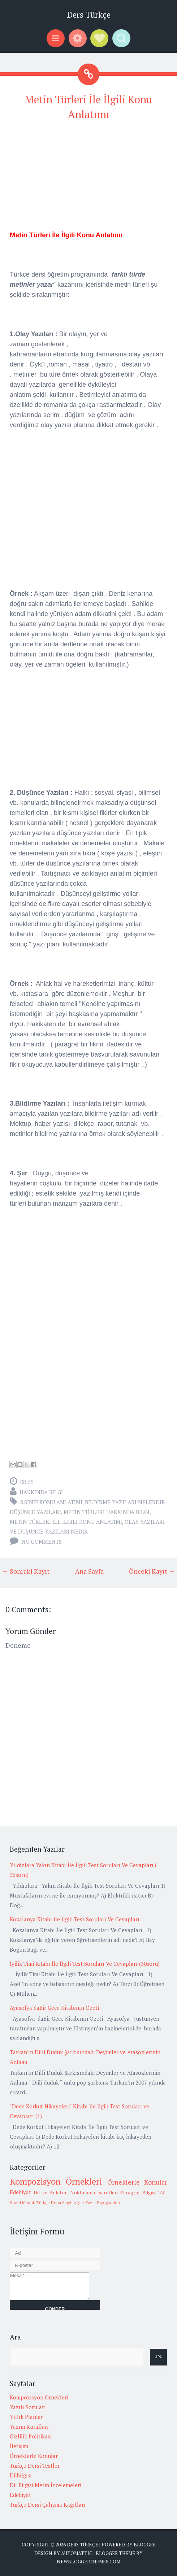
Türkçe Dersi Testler (35, 2465)
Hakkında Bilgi (41, 1492)
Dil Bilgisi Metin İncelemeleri (45, 2485)
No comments (41, 1541)
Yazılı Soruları (28, 2407)
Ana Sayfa (89, 1571)
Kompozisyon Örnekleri (56, 2181)
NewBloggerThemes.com (88, 2561)
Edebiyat (20, 2192)
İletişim (19, 2446)
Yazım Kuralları (29, 2426)
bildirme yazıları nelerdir (125, 1502)
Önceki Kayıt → (152, 1571)
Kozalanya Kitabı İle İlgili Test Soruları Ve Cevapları (74, 1919)
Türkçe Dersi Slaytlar (56, 2202)
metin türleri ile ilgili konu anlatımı (66, 1521)
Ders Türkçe (89, 14)
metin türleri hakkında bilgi (107, 1511)
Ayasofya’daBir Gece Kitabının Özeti (54, 2007)
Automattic (76, 2553)
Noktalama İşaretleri (94, 2192)
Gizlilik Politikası (31, 2436)
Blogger (145, 2544)
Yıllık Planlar (26, 2416)
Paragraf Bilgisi (137, 2192)
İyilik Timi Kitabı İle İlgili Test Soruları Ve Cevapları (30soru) (85, 1963)
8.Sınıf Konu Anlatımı (51, 1502)
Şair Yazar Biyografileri (98, 2202)
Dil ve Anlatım (51, 2192)
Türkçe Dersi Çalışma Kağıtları (48, 2504)
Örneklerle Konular (137, 2182)
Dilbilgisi (20, 2475)
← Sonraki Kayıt (25, 1571)
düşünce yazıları (35, 1511)
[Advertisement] (88, 179)
